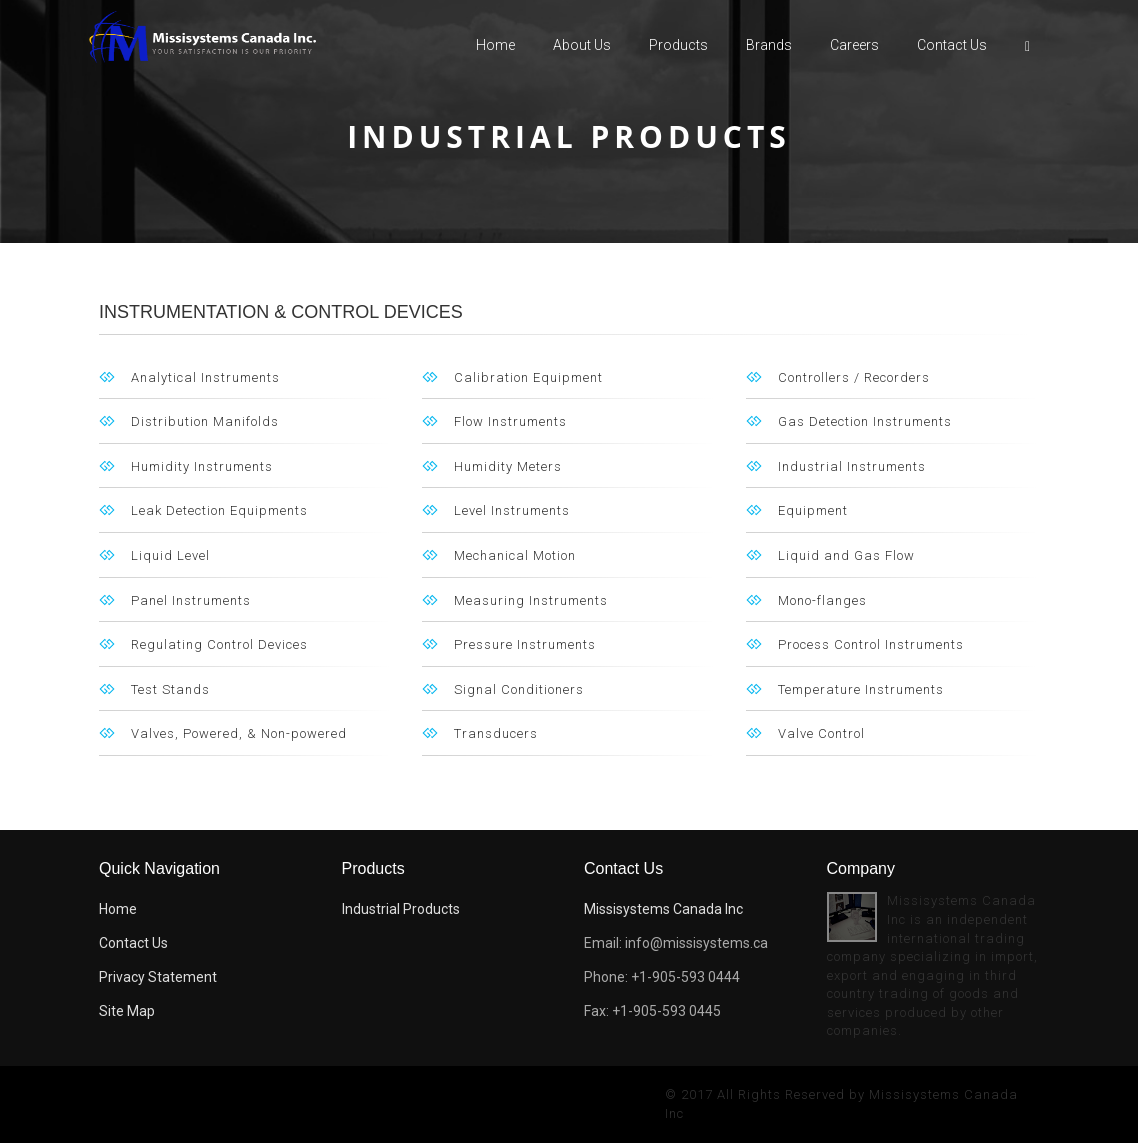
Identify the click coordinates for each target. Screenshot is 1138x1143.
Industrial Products (401, 909)
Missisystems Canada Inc (663, 909)
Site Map (127, 1011)
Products (678, 45)
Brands (769, 45)
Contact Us (952, 45)
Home (495, 45)
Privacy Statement (158, 977)
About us (582, 45)
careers (854, 45)
